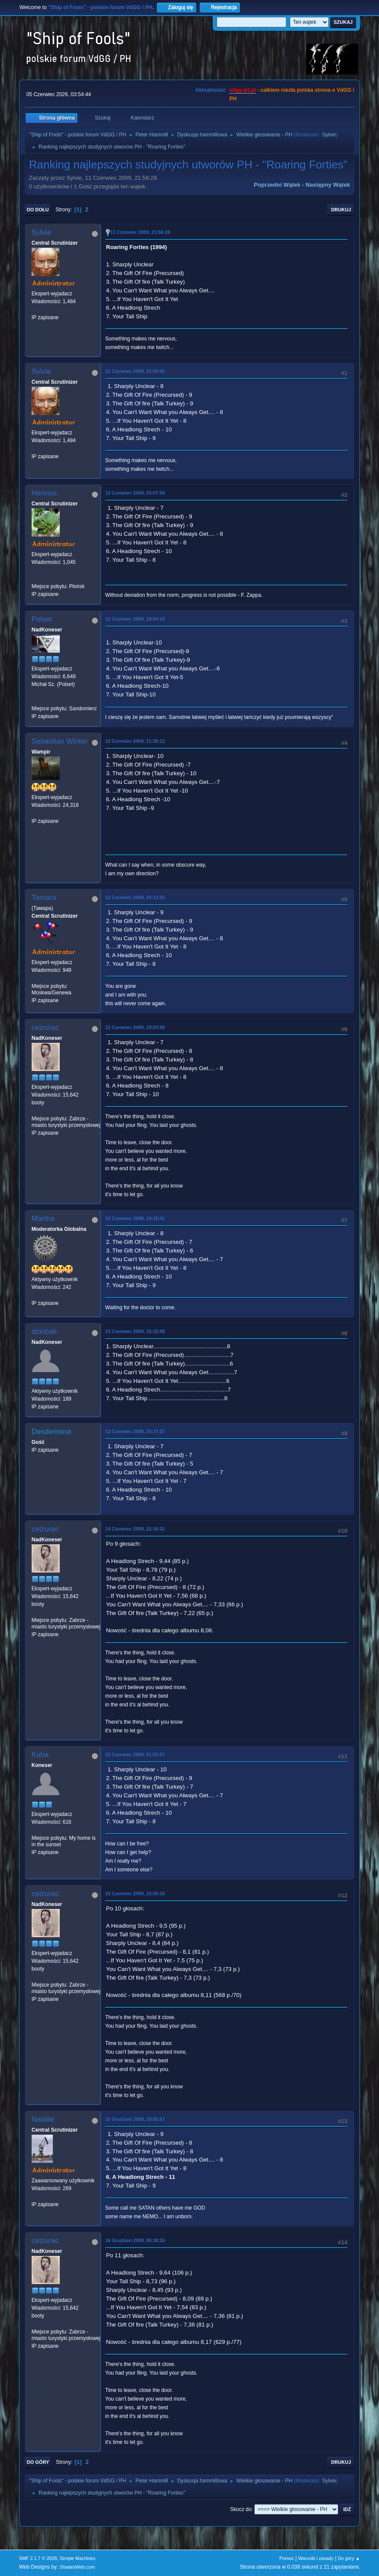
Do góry (38, 2462)
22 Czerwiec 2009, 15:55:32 (135, 1893)
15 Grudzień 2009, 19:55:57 (135, 2119)
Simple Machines (77, 2558)
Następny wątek (327, 184)
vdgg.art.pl (242, 90)
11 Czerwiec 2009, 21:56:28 (140, 232)
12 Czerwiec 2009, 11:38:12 (135, 741)
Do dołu (38, 209)
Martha (43, 1218)
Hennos (44, 493)
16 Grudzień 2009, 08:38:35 (135, 2240)
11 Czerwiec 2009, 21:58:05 (135, 371)
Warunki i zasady (316, 2558)
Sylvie (329, 135)
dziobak (44, 1331)
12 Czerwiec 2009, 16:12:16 (135, 897)
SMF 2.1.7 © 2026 (38, 2558)
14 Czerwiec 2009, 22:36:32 (135, 1528)
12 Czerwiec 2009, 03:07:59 (135, 492)
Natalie (43, 2119)
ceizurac (45, 1027)
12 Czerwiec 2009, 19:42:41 (135, 1218)
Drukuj (341, 209)
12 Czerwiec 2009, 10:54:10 (135, 618)
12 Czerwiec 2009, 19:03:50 (135, 1027)
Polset (42, 619)
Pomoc (286, 2558)
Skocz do (240, 2509)
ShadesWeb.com (77, 2567)
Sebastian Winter (59, 741)
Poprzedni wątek (277, 184)
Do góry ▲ (349, 2558)
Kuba (40, 1755)
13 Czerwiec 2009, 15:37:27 (135, 1431)
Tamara (44, 897)
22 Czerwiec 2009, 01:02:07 (135, 1754)
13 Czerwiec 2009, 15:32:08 (135, 1331)
